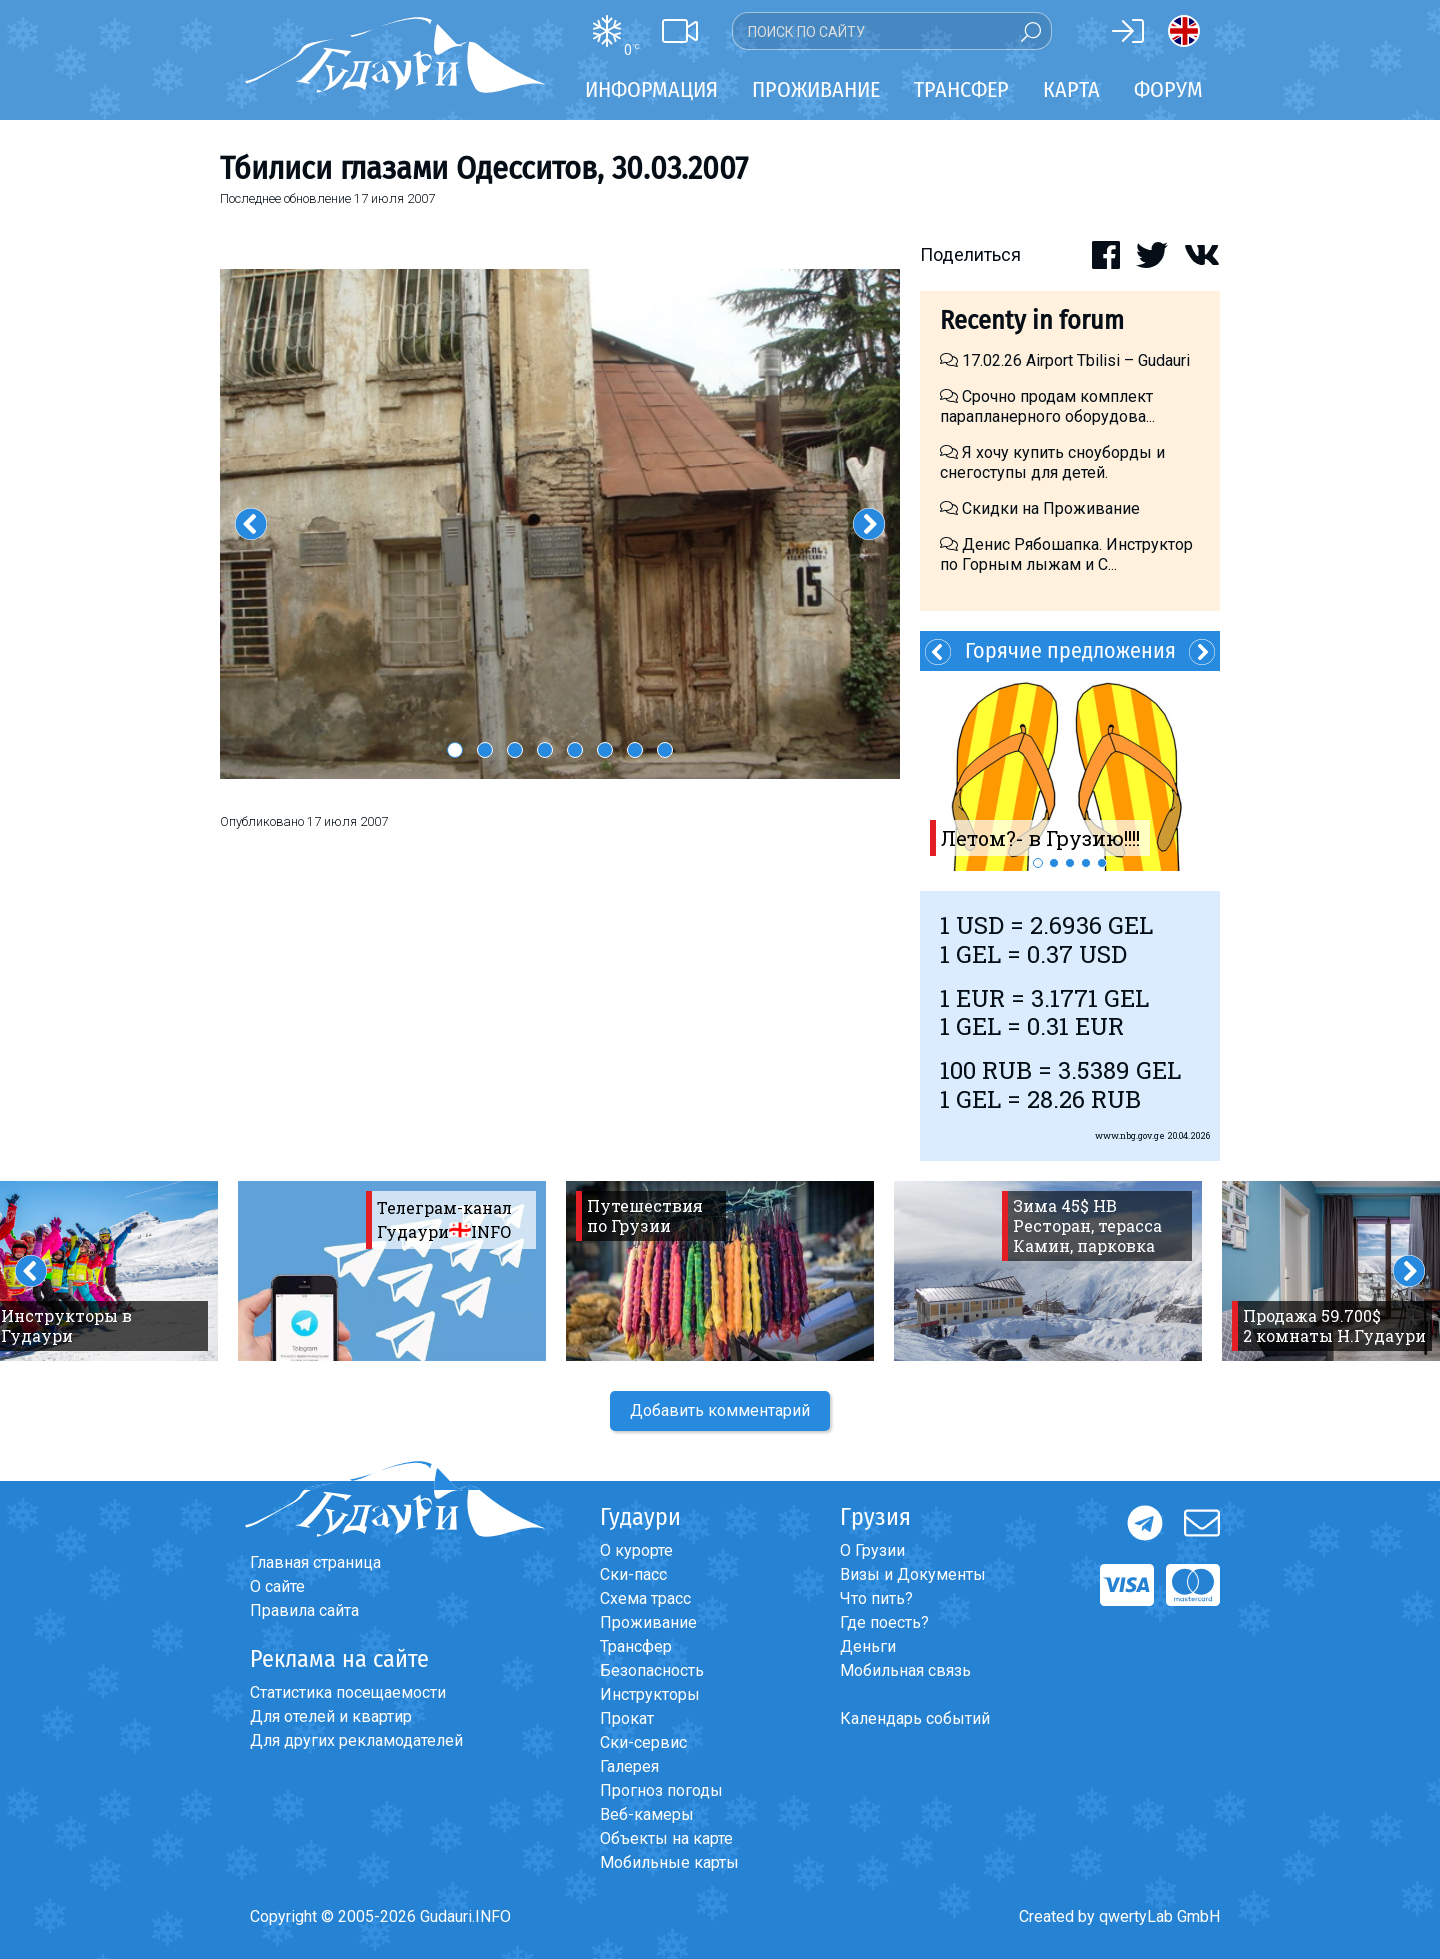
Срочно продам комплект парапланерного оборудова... (1047, 406)
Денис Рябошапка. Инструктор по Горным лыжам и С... (1066, 554)
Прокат (627, 1718)
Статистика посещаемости (348, 1692)
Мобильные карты (669, 1862)
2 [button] (485, 750)
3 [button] (515, 750)
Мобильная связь (905, 1670)
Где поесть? (884, 1622)
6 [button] (605, 750)
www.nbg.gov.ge (1130, 1135)
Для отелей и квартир (331, 1716)
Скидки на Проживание (1040, 508)
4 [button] (545, 750)
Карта (1071, 89)
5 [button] (575, 750)
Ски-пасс (633, 1574)
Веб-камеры (647, 1814)
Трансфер (636, 1646)
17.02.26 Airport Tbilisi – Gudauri (1065, 360)
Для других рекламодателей (356, 1740)
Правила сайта (304, 1610)
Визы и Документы (913, 1574)
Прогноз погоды (661, 1790)
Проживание (648, 1622)
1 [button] (455, 750)
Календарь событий (915, 1718)
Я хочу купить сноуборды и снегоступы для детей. (1052, 462)
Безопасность (652, 1670)
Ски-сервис (643, 1742)
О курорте (636, 1550)
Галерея (629, 1766)
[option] (560, 524)
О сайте (277, 1586)
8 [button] (665, 750)
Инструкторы (650, 1694)
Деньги (868, 1646)
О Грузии (872, 1550)
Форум (1168, 89)
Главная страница (315, 1562)
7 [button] (635, 750)
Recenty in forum (1032, 320)
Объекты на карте (666, 1838)
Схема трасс (645, 1598)
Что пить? (876, 1598)
